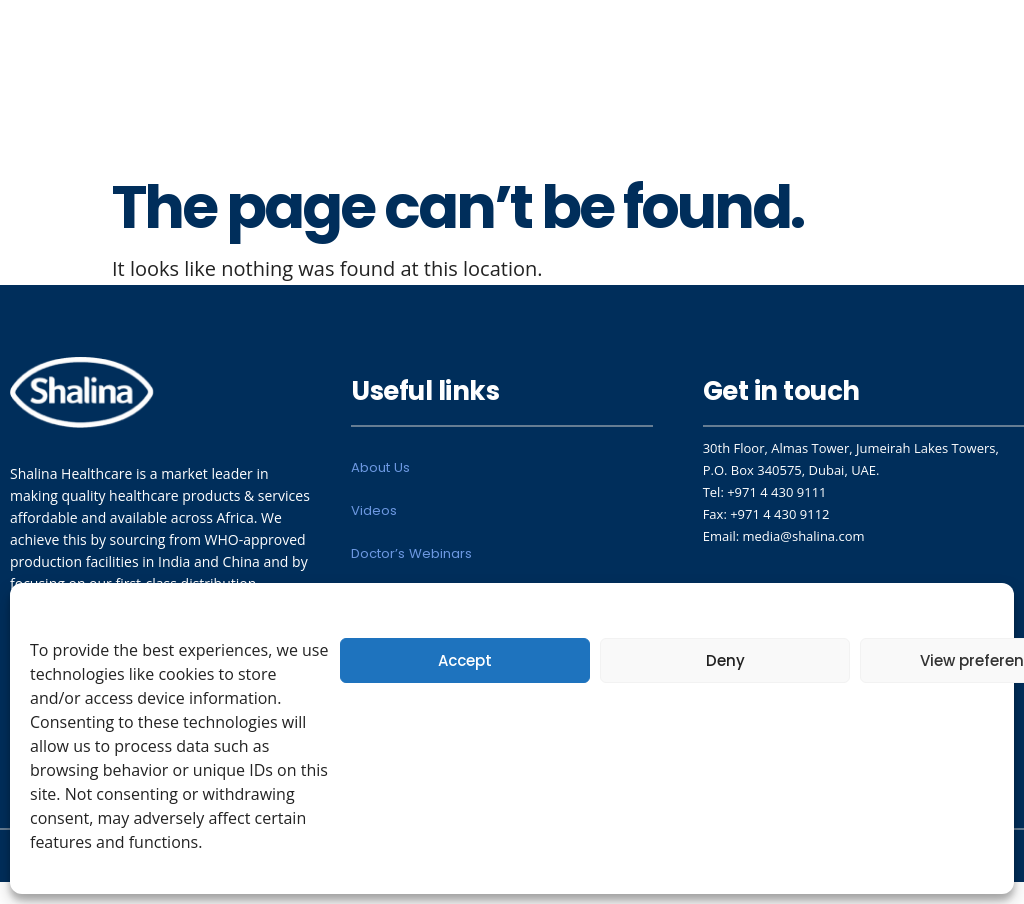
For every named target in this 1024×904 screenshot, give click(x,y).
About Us (380, 470)
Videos (374, 516)
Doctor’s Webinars (411, 562)
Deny (725, 660)
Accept (465, 660)
